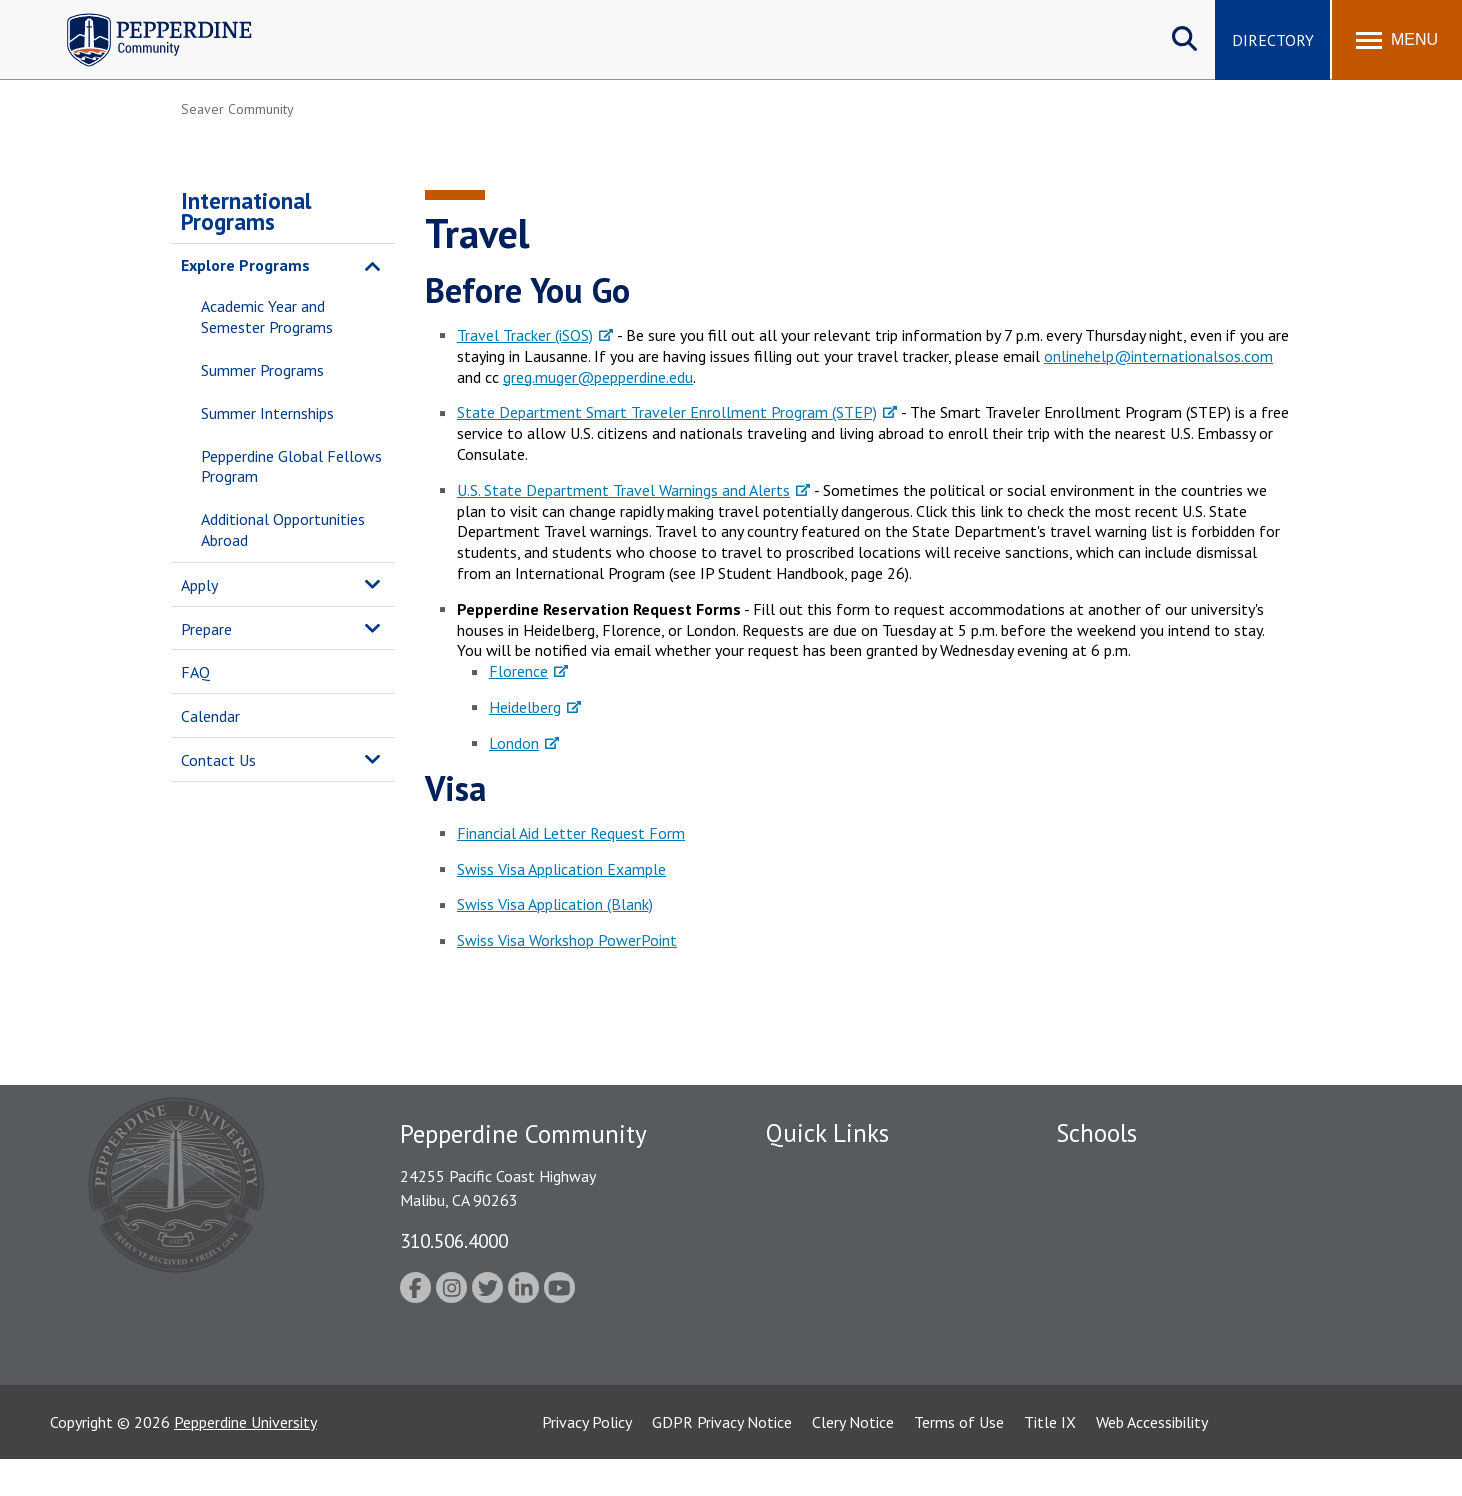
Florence (518, 671)
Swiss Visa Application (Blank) (555, 904)
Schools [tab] (1096, 1133)
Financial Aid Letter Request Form (571, 833)
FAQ (195, 672)
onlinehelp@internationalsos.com (1158, 356)
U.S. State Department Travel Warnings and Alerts (623, 490)
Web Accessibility (1152, 1459)
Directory (1273, 40)
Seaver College (1106, 1171)
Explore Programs (245, 265)
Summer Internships (267, 413)
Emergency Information (845, 1240)
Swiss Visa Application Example (561, 869)
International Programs (246, 211)
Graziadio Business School (1143, 1240)
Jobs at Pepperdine (828, 1275)
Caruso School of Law (1130, 1205)
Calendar (210, 716)
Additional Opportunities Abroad (283, 529)
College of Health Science (1143, 1345)
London (514, 743)
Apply (199, 585)
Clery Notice (853, 1459)
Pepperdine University (245, 1459)
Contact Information (836, 1345)
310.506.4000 (454, 1240)
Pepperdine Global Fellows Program (291, 466)
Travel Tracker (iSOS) (525, 335)
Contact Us (218, 760)
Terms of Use (959, 1459)
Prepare (206, 629)
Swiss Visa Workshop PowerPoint (567, 940)
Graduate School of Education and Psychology (1211, 1275)
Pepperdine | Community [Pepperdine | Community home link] (144, 18)
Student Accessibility (835, 1310)
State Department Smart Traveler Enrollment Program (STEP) (667, 412)
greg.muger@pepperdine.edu (598, 377)
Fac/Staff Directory (832, 1171)
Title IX (1050, 1459)
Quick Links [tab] (827, 1133)
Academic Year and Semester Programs (267, 316)
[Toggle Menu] (1397, 40)
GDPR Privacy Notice (722, 1459)
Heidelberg (525, 707)
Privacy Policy (587, 1459)
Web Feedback (813, 1379)
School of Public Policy (1133, 1310)
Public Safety (810, 1205)
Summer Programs (262, 370)
